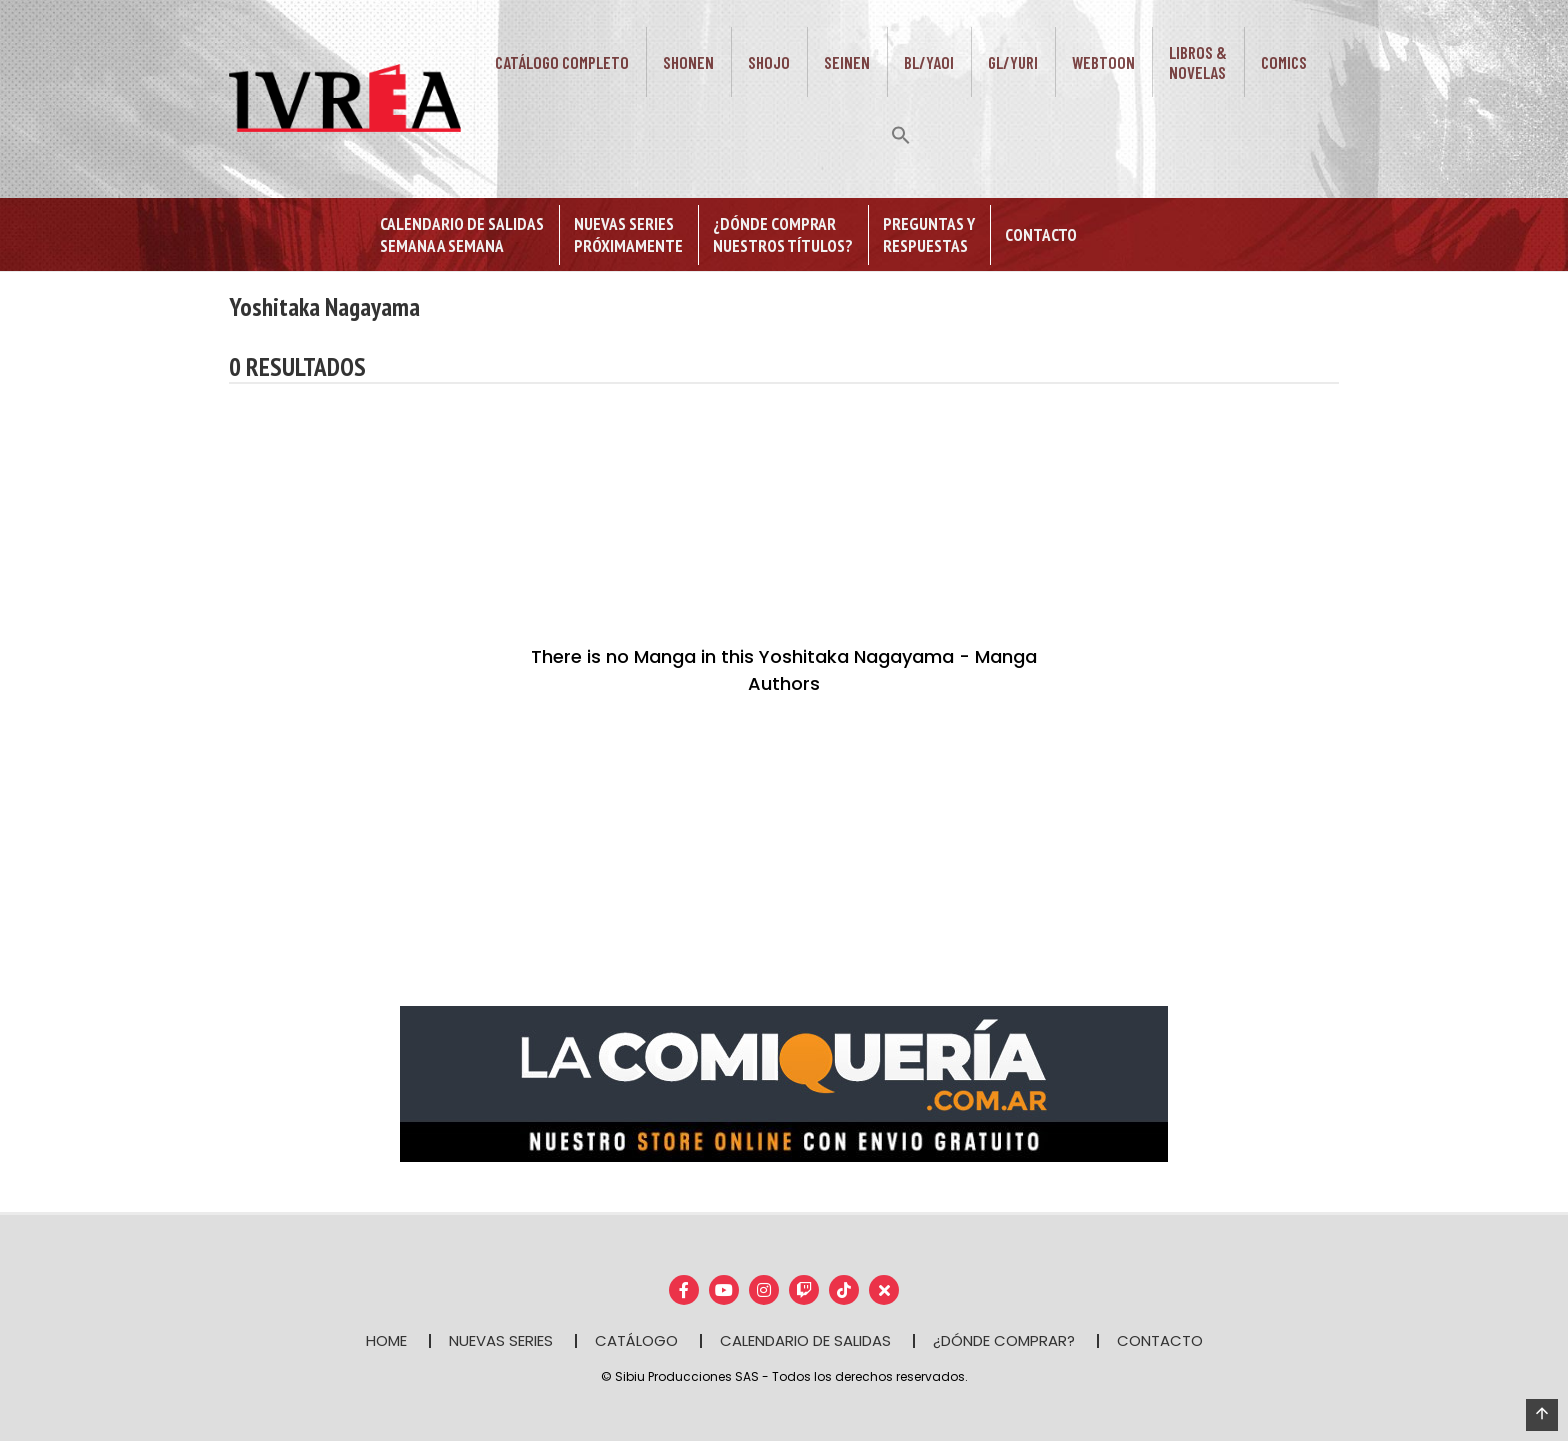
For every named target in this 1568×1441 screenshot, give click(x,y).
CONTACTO (1160, 1340)
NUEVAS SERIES (501, 1340)
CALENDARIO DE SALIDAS (805, 1340)
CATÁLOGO (636, 1340)
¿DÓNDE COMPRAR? (1004, 1340)
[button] (901, 133)
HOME (386, 1340)
